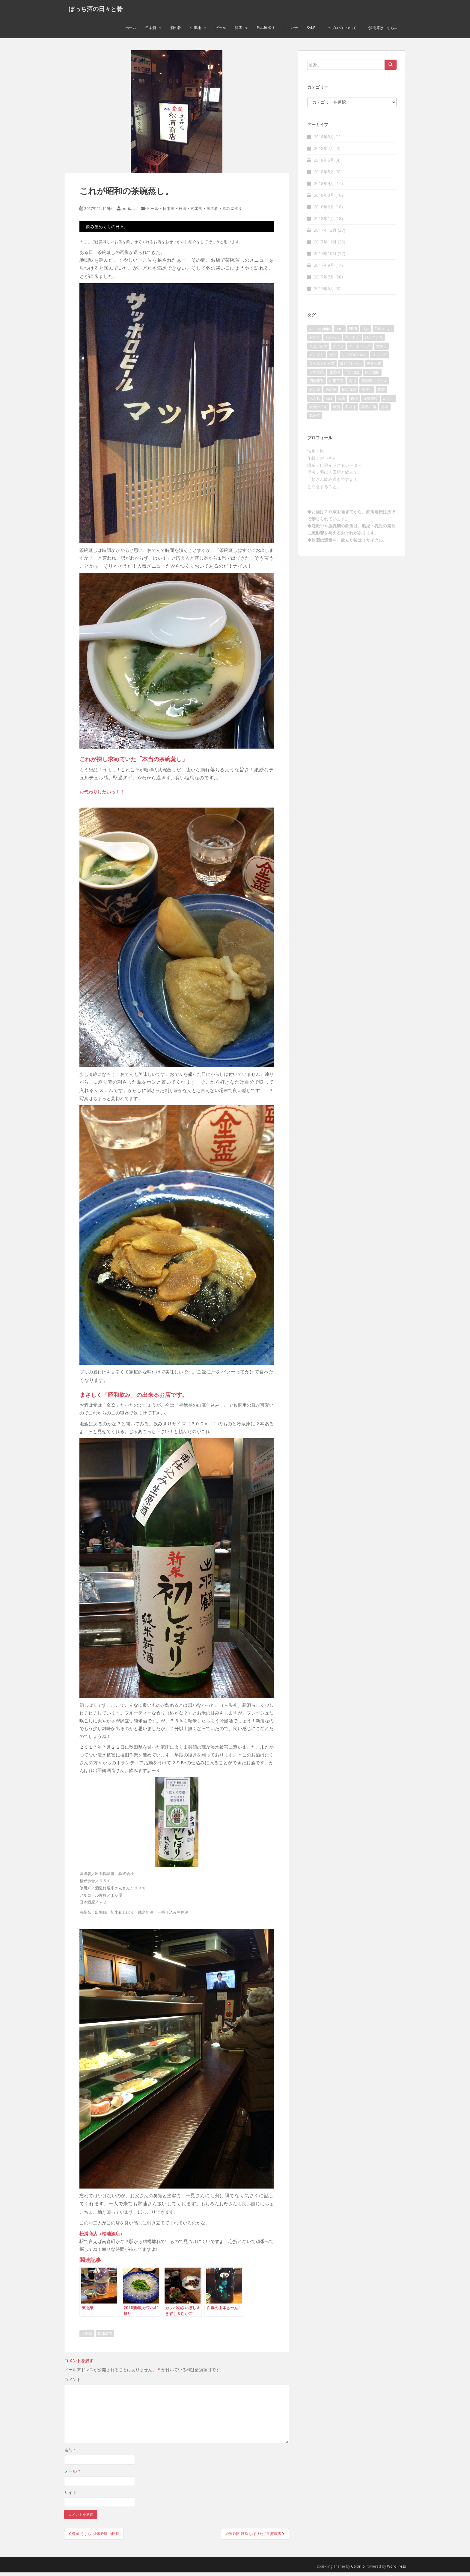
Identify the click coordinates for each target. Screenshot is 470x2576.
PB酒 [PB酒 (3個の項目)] (353, 331)
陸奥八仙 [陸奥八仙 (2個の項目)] (368, 410)
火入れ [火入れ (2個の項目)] (314, 401)
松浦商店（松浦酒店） (101, 2237)
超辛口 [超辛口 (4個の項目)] (388, 401)
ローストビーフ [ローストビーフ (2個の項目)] (322, 366)
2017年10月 (325, 257)
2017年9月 (324, 269)
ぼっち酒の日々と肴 (96, 10)
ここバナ (291, 31)
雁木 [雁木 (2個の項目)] (384, 410)
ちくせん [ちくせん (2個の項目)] (352, 340)
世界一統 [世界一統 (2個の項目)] (374, 366)
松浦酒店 (105, 2337)
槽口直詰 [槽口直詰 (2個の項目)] (349, 392)
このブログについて (340, 31)
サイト (70, 2495)
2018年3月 (324, 199)
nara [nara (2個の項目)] (340, 331)
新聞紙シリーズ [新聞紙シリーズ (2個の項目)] (374, 384)
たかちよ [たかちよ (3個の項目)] (333, 340)
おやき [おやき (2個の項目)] (314, 340)
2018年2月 (324, 210)
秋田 (182, 211)
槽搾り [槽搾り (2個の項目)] (366, 392)
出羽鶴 (87, 2337)
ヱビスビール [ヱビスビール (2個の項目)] (350, 366)
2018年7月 (324, 152)
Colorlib (358, 2569)
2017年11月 (325, 245)
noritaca (129, 211)
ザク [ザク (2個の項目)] (332, 358)
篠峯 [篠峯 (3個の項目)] (341, 401)
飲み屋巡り (266, 31)
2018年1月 (324, 222)
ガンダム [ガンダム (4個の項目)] (316, 358)
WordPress (396, 2569)
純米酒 (196, 211)
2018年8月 (324, 140)
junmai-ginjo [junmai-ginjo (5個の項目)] (319, 331)
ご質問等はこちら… (381, 31)
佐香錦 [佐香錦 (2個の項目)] (334, 375)
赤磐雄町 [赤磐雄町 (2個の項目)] (370, 401)
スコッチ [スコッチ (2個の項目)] (379, 358)
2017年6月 (324, 292)
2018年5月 (324, 175)
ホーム (130, 31)
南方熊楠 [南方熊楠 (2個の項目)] (372, 375)
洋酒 (238, 31)
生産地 (195, 31)
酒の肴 (175, 31)
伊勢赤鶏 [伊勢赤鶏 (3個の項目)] (316, 375)
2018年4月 (324, 187)
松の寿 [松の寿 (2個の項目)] (331, 392)
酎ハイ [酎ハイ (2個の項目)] (350, 410)
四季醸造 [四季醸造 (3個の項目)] (316, 384)
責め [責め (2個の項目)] (354, 401)
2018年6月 (324, 163)
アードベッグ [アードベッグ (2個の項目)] (359, 349)
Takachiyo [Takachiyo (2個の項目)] (383, 331)
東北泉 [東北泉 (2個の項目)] (314, 392)
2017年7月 (324, 280)
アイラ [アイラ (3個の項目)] (338, 349)
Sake (311, 31)
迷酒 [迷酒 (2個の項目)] (336, 410)
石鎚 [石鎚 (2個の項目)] (329, 401)
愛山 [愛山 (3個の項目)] (352, 384)
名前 (70, 2453)
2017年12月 (325, 234)
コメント (72, 2383)
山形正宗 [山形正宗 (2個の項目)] (336, 384)
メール (72, 2474)
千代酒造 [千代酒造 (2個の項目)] (352, 375)
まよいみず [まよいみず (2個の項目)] (318, 349)
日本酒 (150, 31)
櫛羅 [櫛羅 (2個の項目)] (381, 392)
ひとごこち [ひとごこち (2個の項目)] (374, 340)
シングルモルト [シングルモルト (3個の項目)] (354, 358)
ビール (220, 31)
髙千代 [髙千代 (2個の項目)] (314, 418)
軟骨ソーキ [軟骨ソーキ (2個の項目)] (318, 410)
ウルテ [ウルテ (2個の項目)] (381, 349)
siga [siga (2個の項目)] (365, 331)
